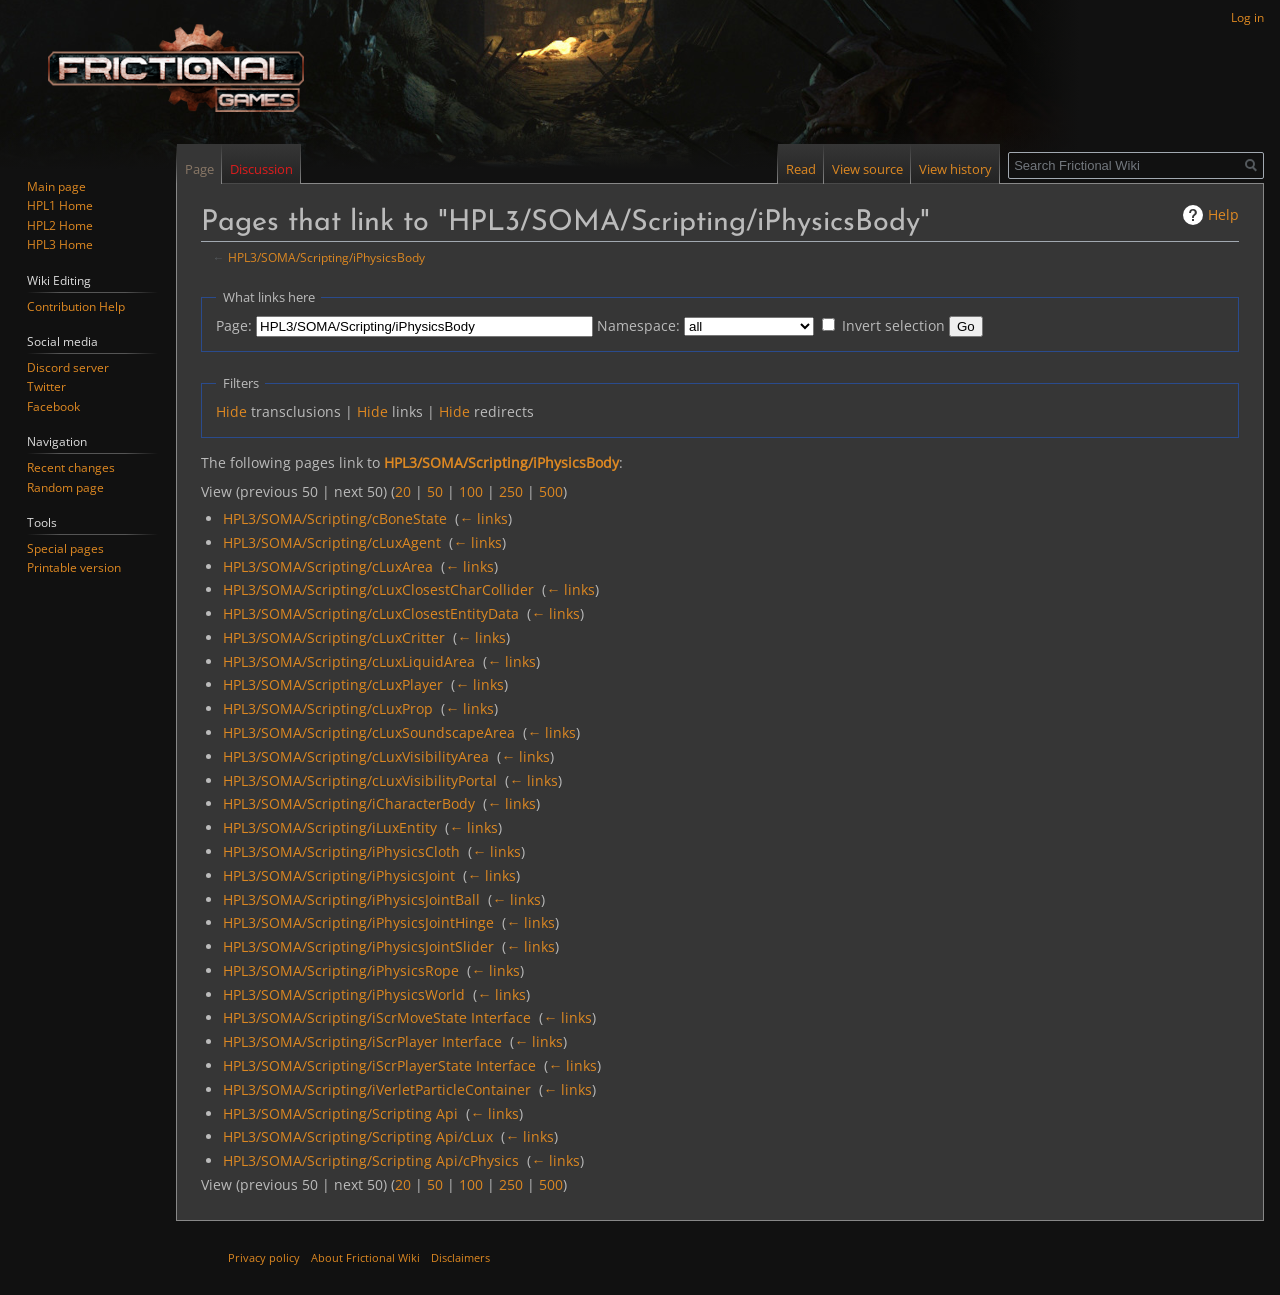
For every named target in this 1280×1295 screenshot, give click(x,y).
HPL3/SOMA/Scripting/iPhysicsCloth (341, 851)
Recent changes (71, 467)
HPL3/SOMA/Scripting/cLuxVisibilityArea (356, 756)
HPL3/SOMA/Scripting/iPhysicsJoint (339, 875)
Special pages (65, 548)
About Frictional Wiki (365, 1257)
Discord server (68, 367)
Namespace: (638, 325)
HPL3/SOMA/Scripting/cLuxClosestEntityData (371, 613)
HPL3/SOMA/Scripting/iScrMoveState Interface (377, 1017)
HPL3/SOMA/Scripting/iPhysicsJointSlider (358, 946)
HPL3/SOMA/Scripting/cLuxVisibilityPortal (360, 780)
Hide (231, 411)
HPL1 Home (60, 205)
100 (471, 491)
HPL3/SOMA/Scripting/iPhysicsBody (326, 257)
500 (551, 491)
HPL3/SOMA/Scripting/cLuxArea (328, 566)
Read (801, 169)
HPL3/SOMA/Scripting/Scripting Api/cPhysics (371, 1160)
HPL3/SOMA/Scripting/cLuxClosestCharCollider (378, 589)
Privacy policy (264, 1257)
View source (867, 169)
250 (511, 491)
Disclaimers (460, 1257)
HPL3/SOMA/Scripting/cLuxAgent (332, 542)
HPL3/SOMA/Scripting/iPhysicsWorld (344, 994)
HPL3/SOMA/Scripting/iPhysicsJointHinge (358, 922)
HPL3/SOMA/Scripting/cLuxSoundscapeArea (369, 732)
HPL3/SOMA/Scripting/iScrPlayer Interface (362, 1041)
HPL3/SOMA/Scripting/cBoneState (335, 518)
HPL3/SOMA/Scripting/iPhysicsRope (341, 970)
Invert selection (893, 325)
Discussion (261, 169)
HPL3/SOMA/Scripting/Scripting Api (340, 1113)
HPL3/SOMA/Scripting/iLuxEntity (330, 827)
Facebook (53, 406)
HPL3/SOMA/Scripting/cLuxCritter (334, 637)
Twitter (46, 386)
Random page (65, 487)
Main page (56, 186)
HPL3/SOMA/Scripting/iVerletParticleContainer (377, 1089)
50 (435, 491)
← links (483, 518)
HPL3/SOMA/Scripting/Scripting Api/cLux (358, 1136)
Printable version (74, 567)
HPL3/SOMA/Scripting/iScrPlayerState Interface (379, 1065)
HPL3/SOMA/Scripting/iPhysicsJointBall (351, 899)
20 (403, 491)
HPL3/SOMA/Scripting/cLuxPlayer (333, 684)
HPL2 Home (60, 225)
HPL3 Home (60, 244)
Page (199, 169)
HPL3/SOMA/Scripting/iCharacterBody (349, 803)
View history (955, 169)
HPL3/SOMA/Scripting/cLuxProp (328, 708)
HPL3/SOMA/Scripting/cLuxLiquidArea (349, 661)
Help (1223, 214)
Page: (234, 325)
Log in (1247, 17)
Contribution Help (76, 306)
